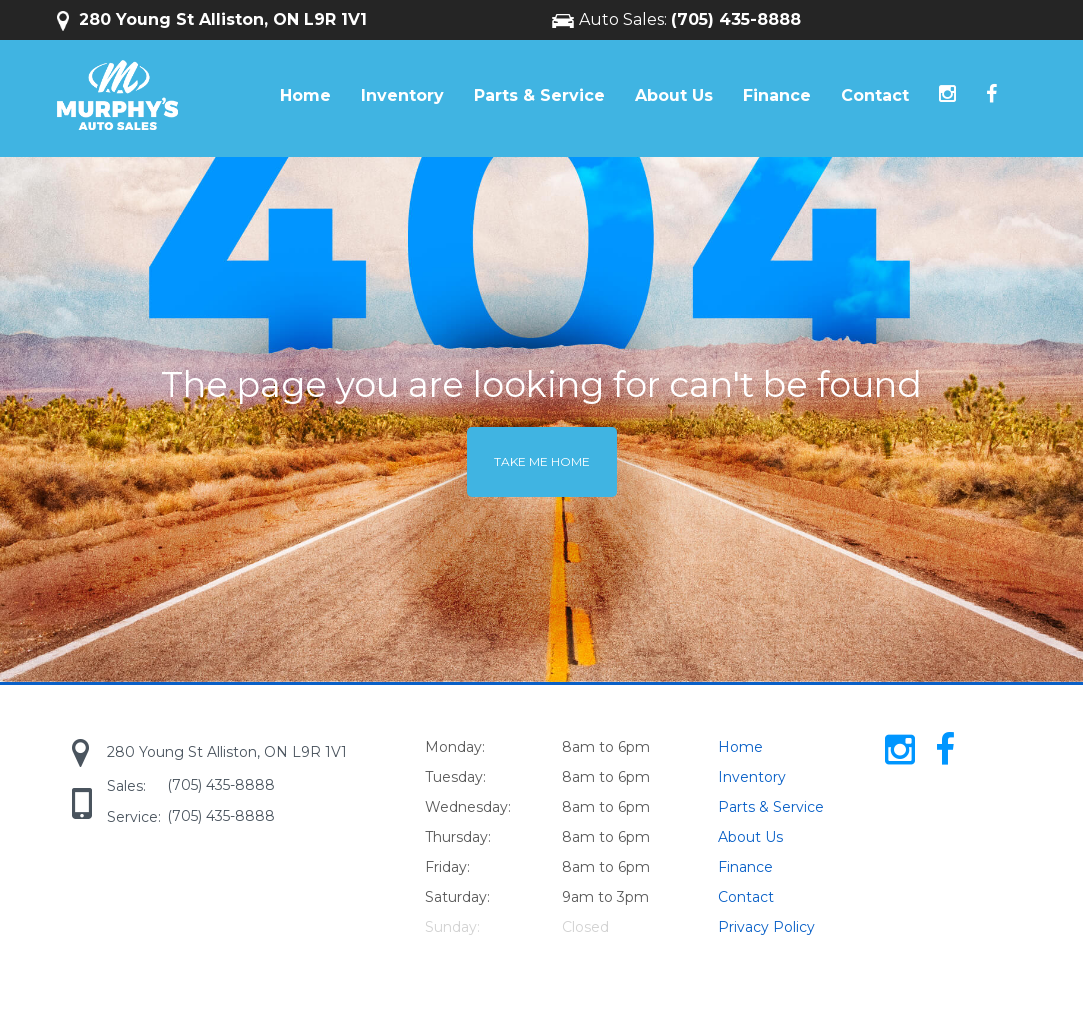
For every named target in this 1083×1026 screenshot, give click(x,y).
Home (305, 95)
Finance (777, 95)
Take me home (542, 461)
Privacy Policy (766, 927)
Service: (134, 817)
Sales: (126, 786)
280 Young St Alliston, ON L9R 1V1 (212, 19)
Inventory (402, 95)
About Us (674, 95)
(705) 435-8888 (736, 19)
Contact (875, 95)
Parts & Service (539, 95)
